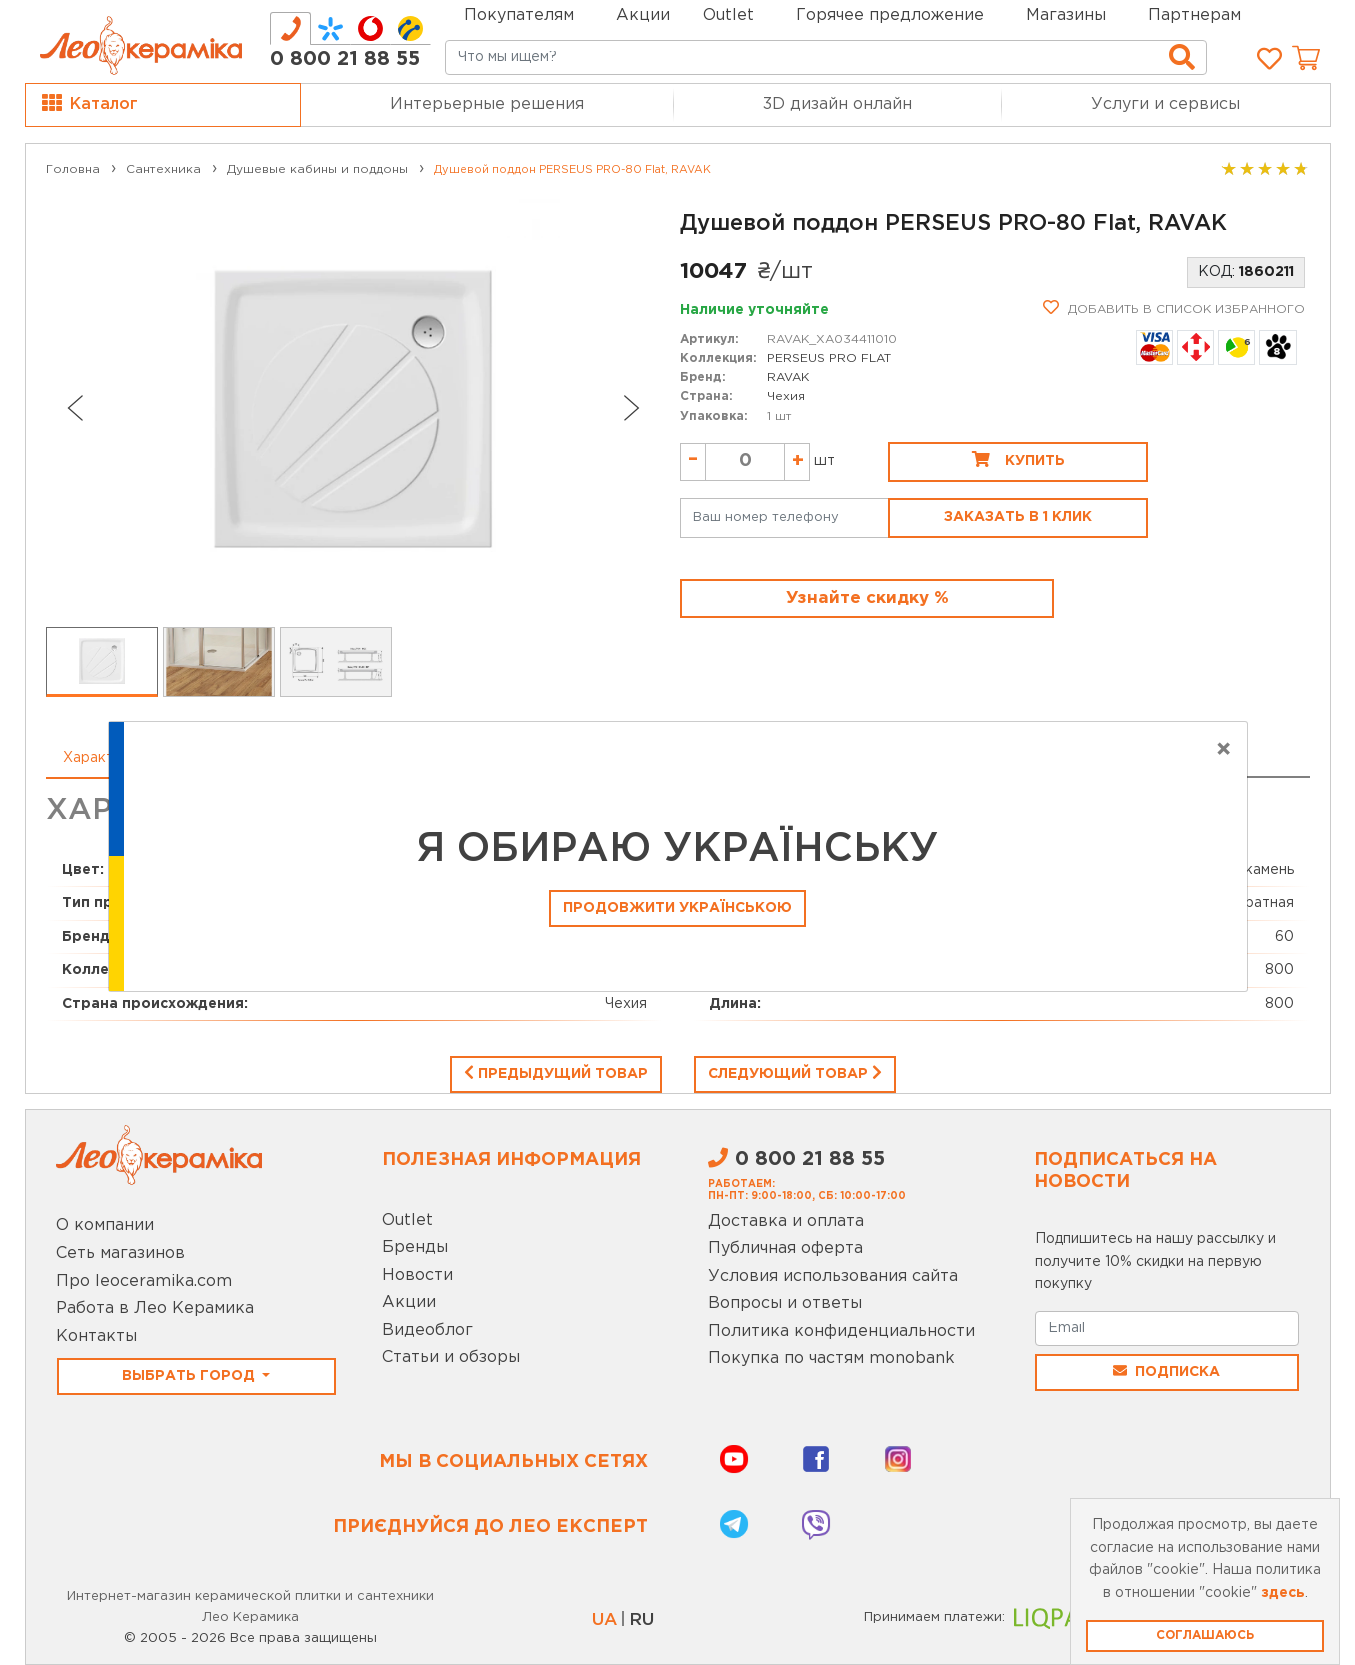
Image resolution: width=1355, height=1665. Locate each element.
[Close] (1223, 750)
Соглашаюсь (1205, 1635)
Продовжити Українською (677, 908)
